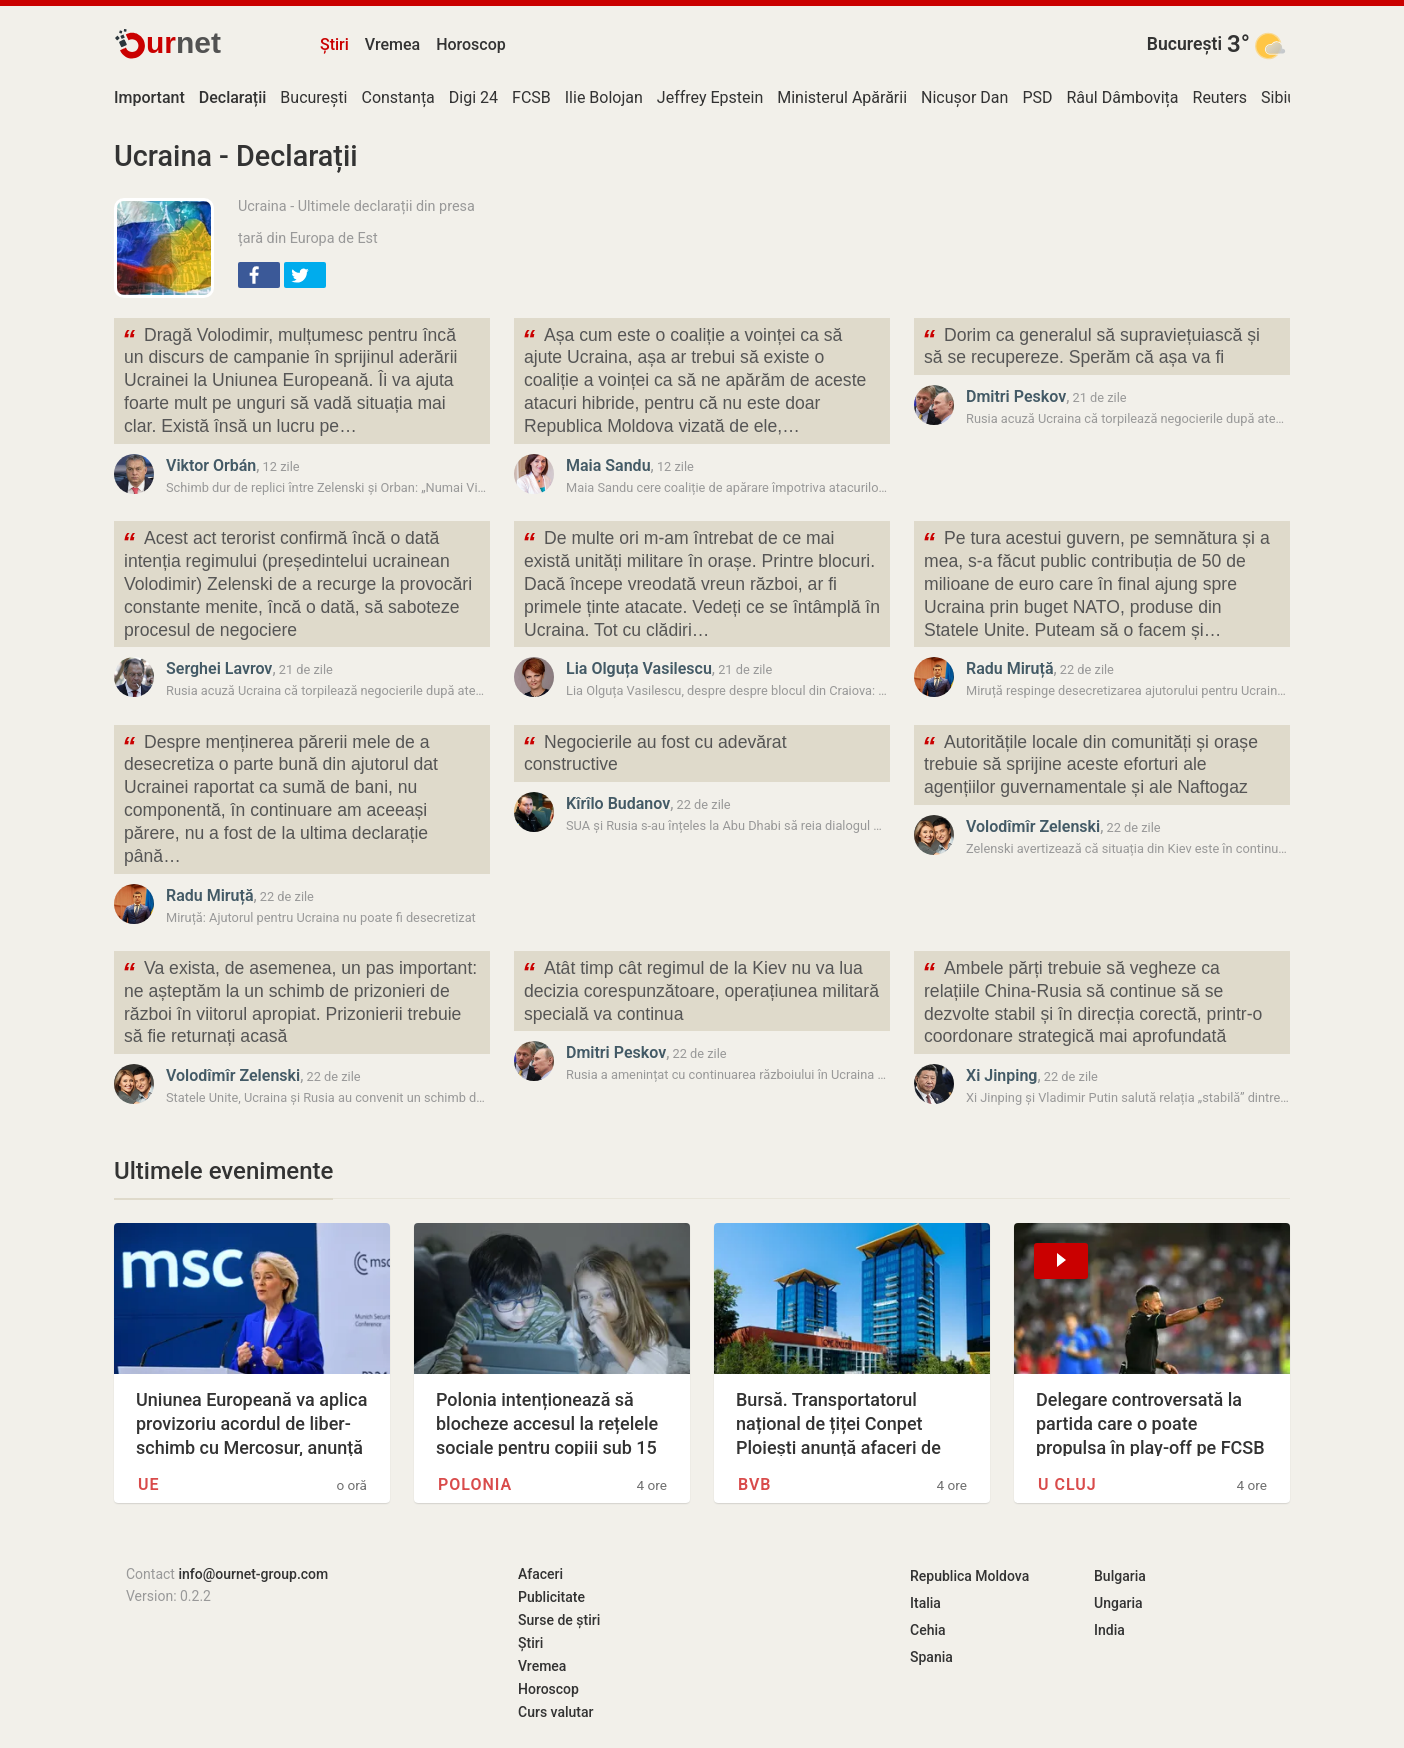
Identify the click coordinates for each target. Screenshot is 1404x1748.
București (1184, 44)
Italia (925, 1603)
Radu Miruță (1009, 668)
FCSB (531, 97)
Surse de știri (559, 1620)
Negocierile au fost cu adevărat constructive (654, 752)
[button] (259, 275)
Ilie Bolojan (604, 97)
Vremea (392, 44)
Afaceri (540, 1574)
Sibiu (1278, 97)
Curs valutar (555, 1712)
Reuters (1220, 97)
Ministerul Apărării (842, 97)
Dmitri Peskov (1016, 396)
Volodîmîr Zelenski (1033, 826)
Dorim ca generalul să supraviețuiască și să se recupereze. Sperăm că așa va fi (1091, 345)
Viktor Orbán (211, 465)
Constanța (397, 97)
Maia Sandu (608, 465)
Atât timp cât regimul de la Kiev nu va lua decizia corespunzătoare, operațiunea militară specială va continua (700, 989)
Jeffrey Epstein (710, 97)
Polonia (475, 1484)
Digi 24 (473, 97)
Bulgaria (1120, 1576)
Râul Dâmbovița (1122, 97)
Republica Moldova (969, 1576)
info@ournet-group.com (253, 1574)
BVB (755, 1484)
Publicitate (551, 1597)
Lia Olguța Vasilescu (639, 668)
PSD (1037, 97)
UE (149, 1484)
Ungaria (1118, 1603)
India (1109, 1630)
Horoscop (471, 44)
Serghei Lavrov (219, 668)
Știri (334, 44)
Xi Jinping (1001, 1075)
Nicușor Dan (964, 97)
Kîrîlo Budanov (618, 803)
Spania (931, 1657)
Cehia (928, 1630)
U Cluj (1067, 1484)
